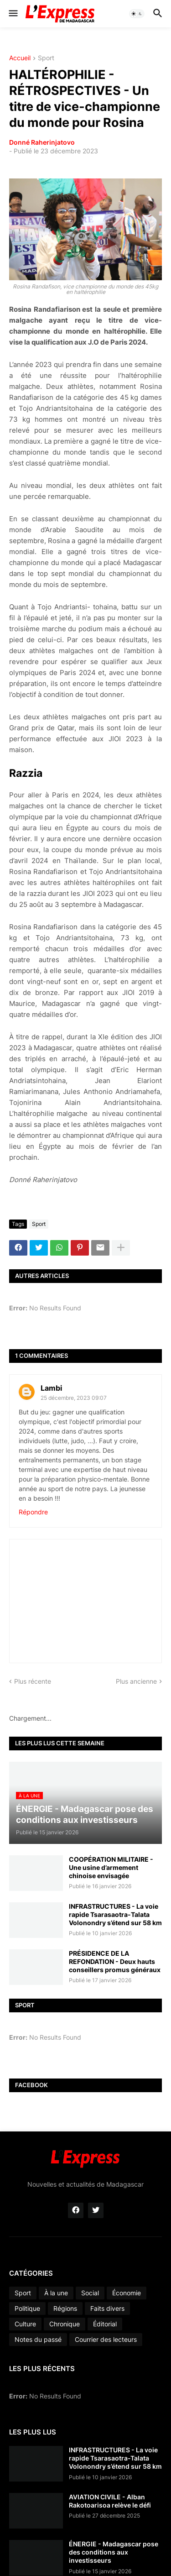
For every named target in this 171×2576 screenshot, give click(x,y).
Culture (25, 2324)
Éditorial (105, 2324)
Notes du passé (38, 2339)
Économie (126, 2293)
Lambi (51, 1388)
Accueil (20, 58)
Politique (27, 2308)
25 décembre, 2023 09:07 (74, 1397)
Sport (46, 58)
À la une (56, 2293)
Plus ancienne (136, 1681)
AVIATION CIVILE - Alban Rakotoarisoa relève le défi (110, 2501)
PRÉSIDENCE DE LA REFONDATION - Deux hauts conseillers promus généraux (115, 1961)
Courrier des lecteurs (106, 2339)
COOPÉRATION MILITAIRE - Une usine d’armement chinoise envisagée (111, 1867)
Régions (65, 2308)
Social (90, 2293)
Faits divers (107, 2308)
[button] (12, 13)
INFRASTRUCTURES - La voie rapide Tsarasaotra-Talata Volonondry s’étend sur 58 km (115, 1914)
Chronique (64, 2324)
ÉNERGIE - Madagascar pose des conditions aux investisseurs (113, 2552)
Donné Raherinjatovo (42, 142)
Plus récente (32, 1681)
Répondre (33, 1512)
